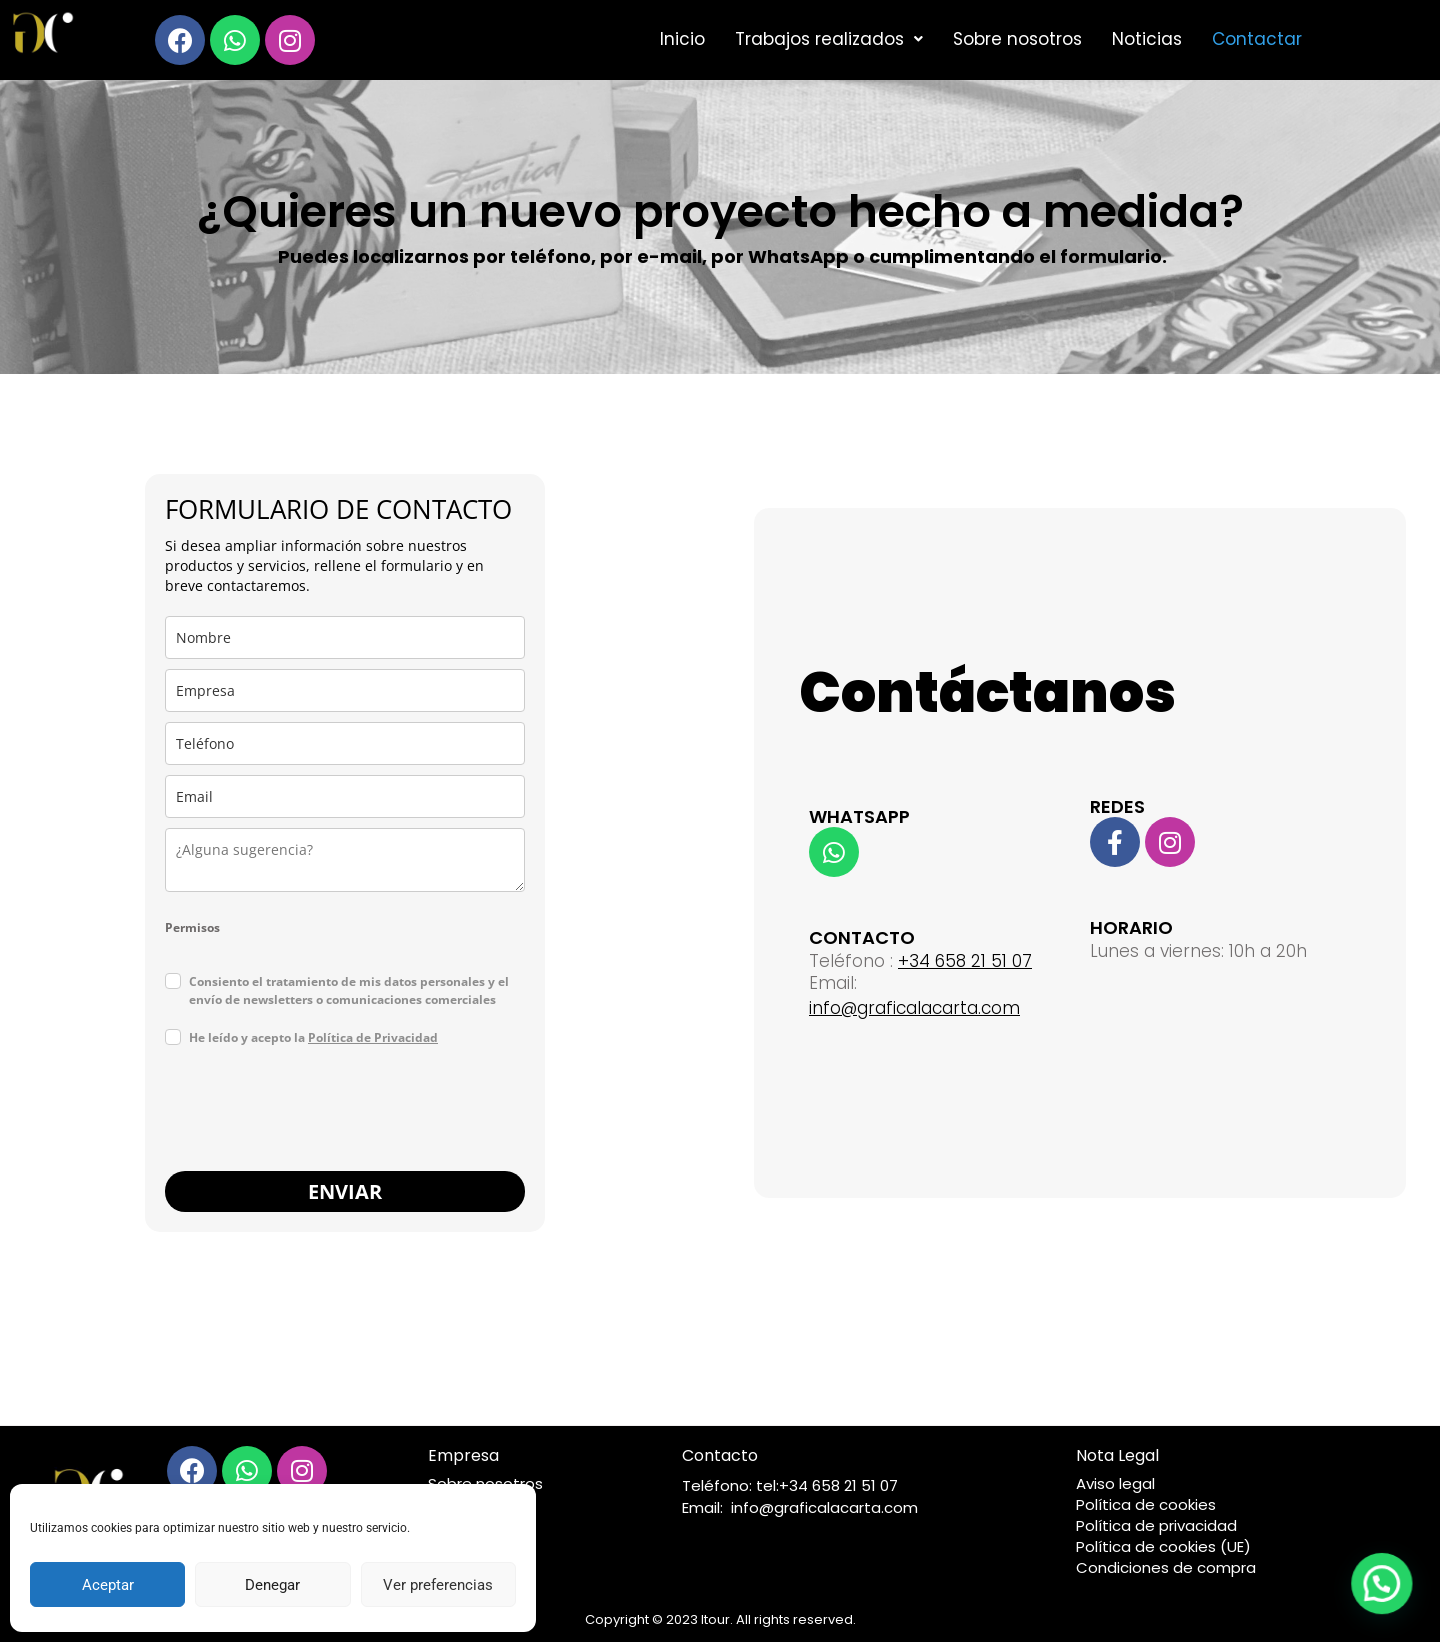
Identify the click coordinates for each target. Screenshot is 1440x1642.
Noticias (1147, 39)
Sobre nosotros (1017, 39)
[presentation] (317, 1112)
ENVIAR (345, 1191)
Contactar (1257, 39)
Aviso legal (1115, 1483)
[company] (345, 690)
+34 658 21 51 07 (965, 961)
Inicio (682, 39)
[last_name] (345, 743)
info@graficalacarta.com (914, 1008)
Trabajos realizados (829, 39)
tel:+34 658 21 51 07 (827, 1485)
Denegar (272, 1585)
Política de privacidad (1156, 1525)
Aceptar (108, 1585)
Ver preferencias (438, 1585)
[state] (345, 860)
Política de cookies (1146, 1504)
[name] (345, 637)
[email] (345, 796)
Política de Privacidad (373, 1037)
